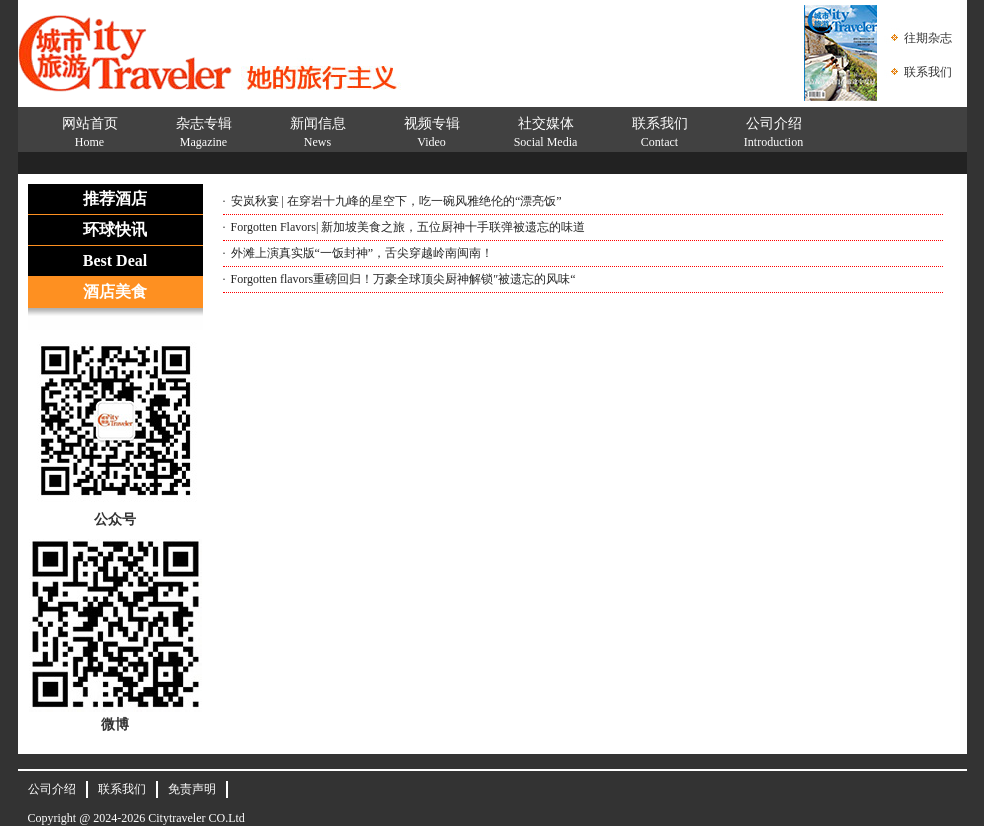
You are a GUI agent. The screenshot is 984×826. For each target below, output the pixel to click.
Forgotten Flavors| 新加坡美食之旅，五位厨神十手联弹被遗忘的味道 (408, 227)
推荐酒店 (115, 198)
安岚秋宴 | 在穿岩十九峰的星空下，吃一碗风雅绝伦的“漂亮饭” (396, 201)
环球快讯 (115, 229)
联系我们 (928, 72)
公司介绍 (52, 789)
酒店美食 (115, 291)
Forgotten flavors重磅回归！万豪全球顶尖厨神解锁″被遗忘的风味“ (403, 279)
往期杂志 (928, 38)
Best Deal (115, 260)
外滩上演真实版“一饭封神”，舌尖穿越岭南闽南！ (362, 253)
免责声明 (192, 789)
